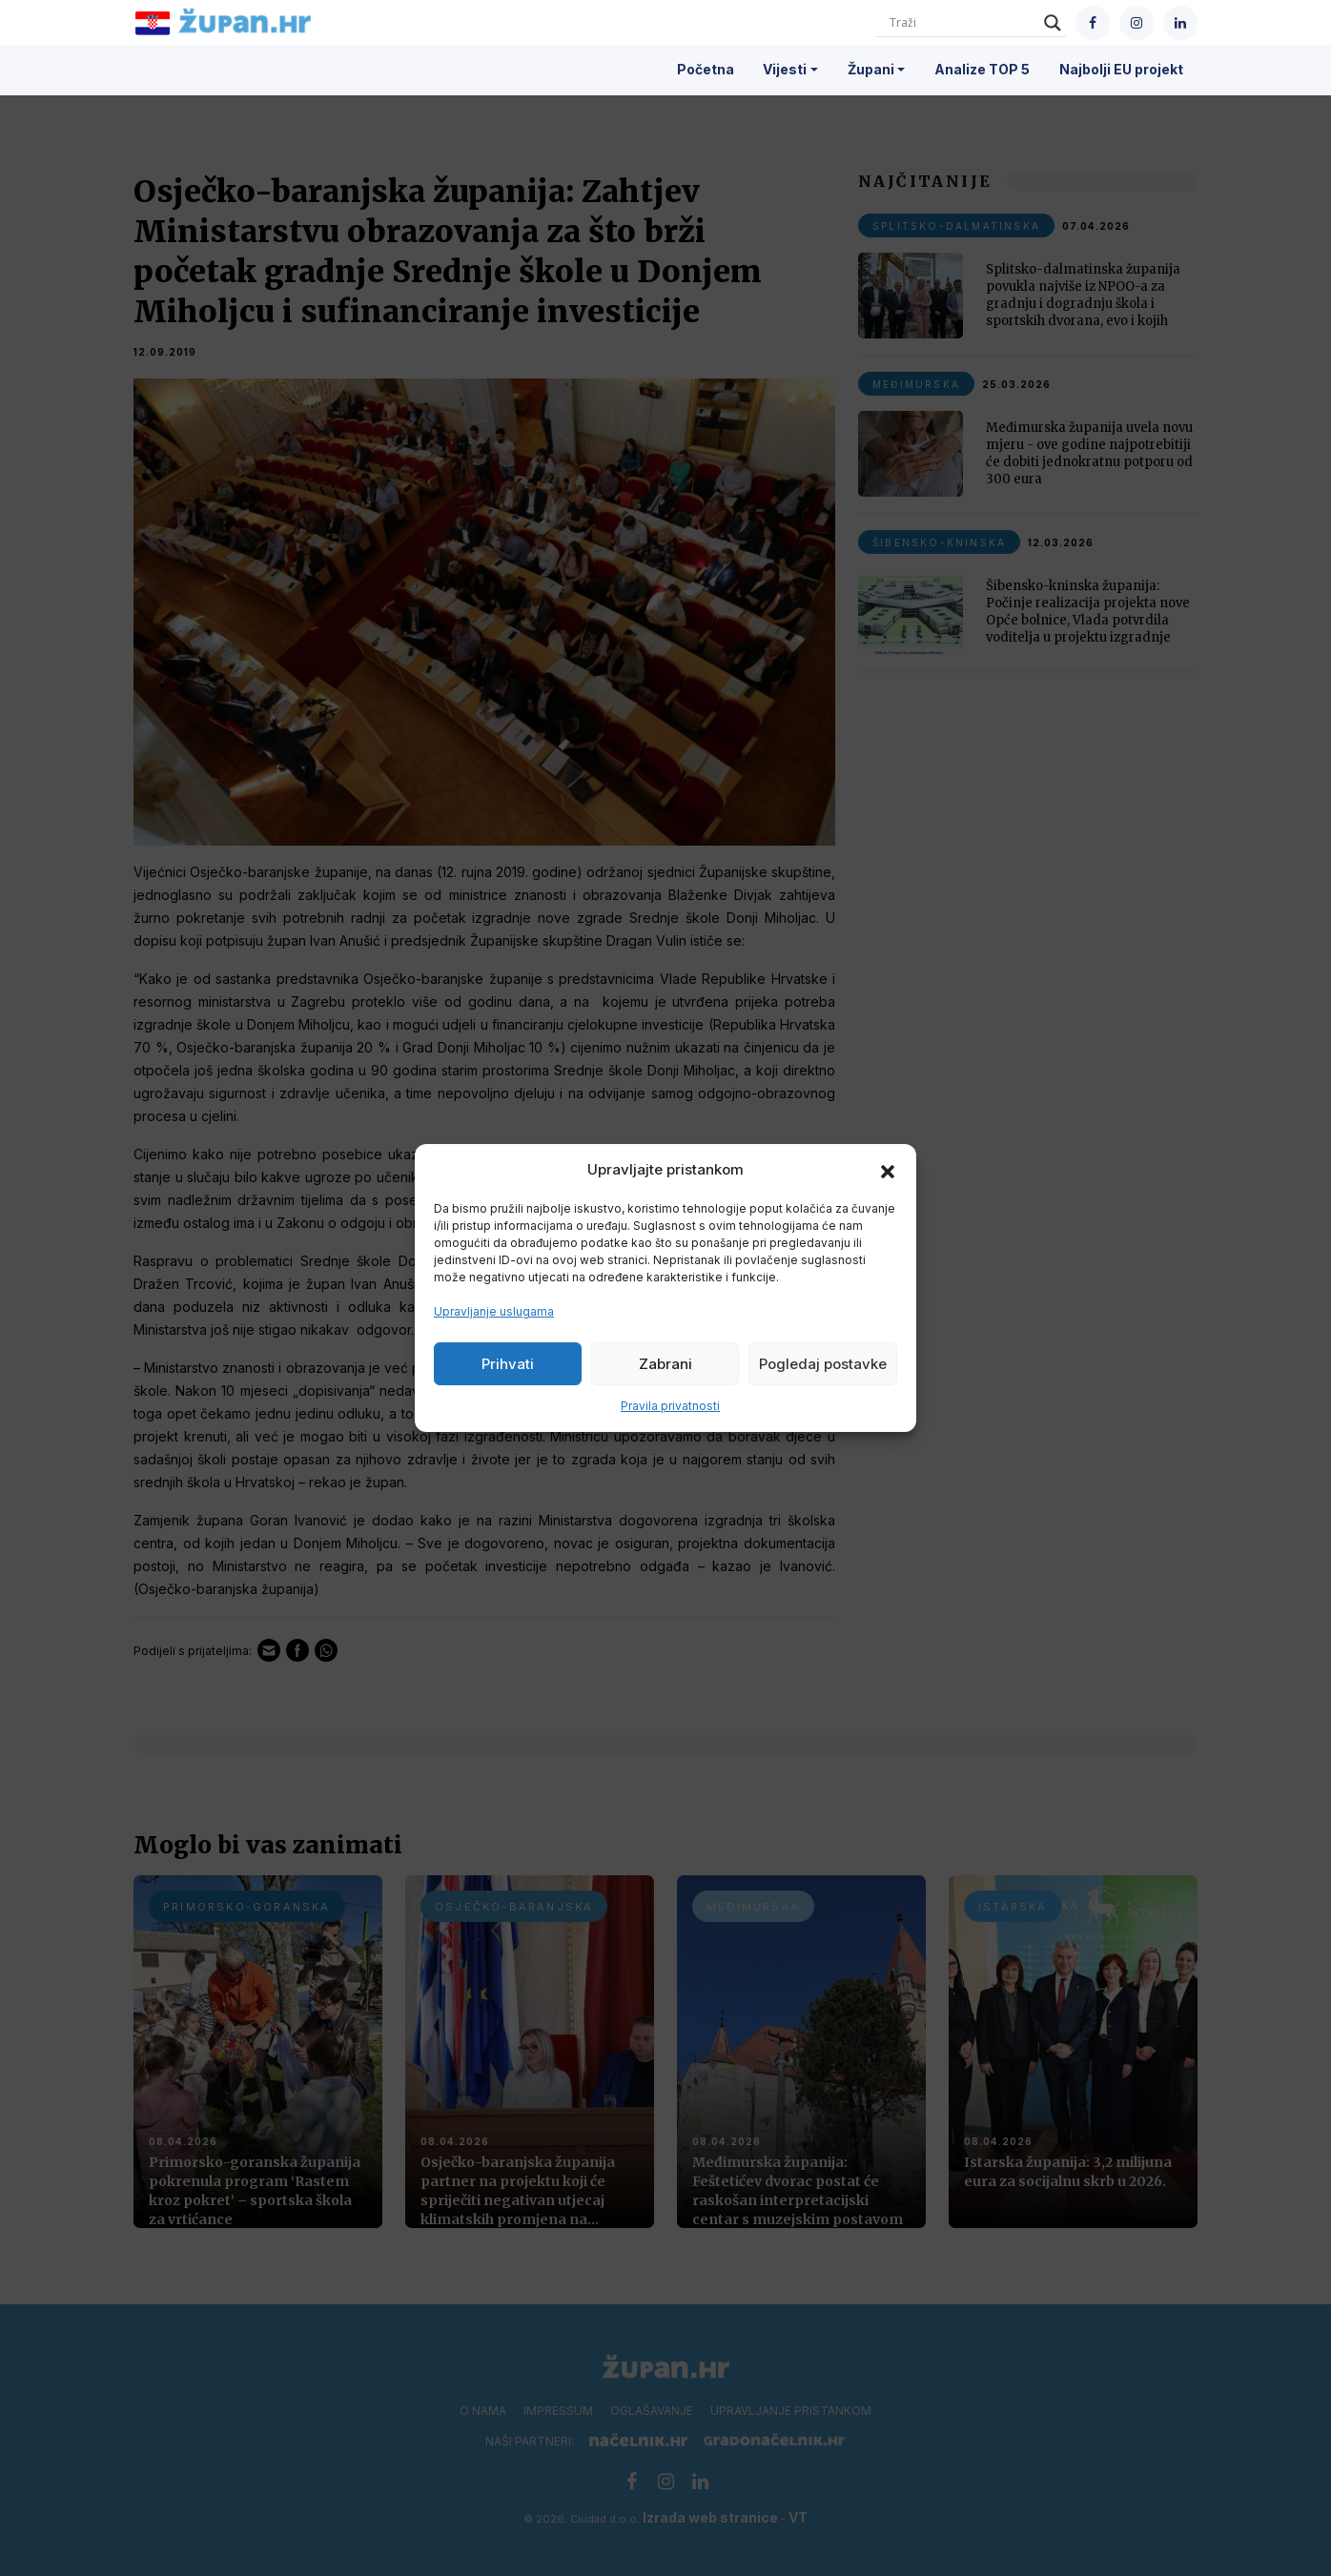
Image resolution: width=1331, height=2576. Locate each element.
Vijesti (785, 69)
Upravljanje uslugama (494, 1311)
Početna (705, 69)
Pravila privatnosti (670, 1406)
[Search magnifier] (1052, 23)
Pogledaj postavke (823, 1364)
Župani (871, 69)
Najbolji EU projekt (1121, 69)
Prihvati (507, 1364)
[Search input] (962, 23)
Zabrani (665, 1364)
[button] (887, 1169)
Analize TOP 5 (982, 69)
